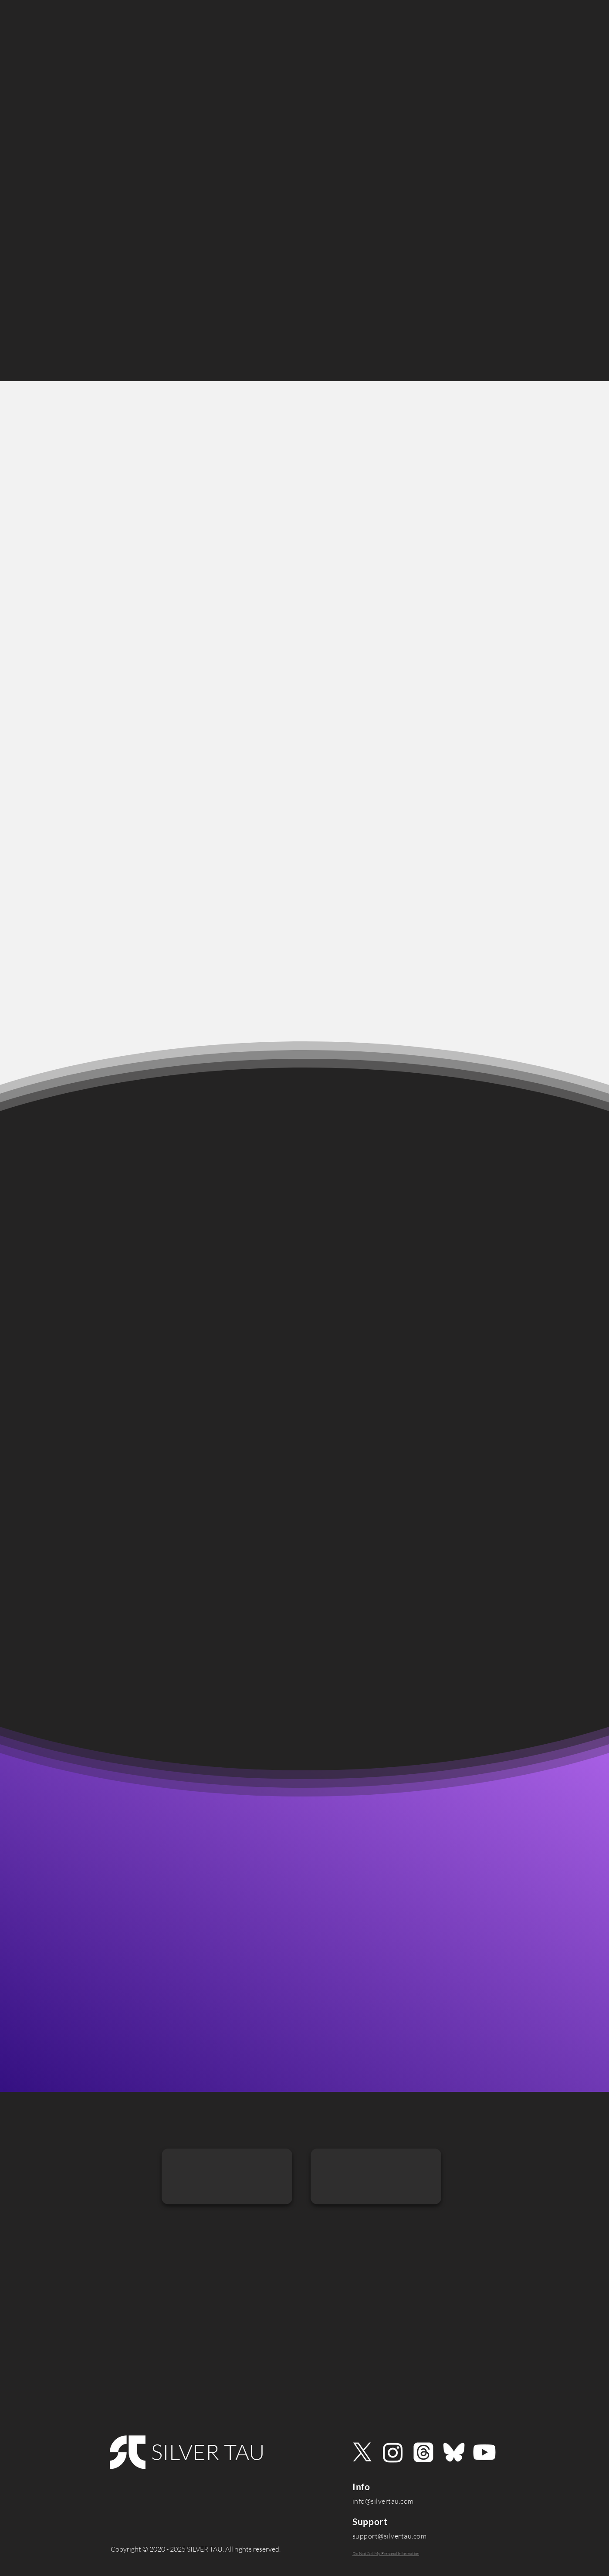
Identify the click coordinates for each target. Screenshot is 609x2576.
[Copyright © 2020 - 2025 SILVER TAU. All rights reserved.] (195, 2549)
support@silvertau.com (389, 2536)
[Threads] (423, 2452)
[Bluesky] (454, 2452)
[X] (362, 2452)
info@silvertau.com (383, 2501)
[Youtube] (484, 2452)
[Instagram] (393, 2452)
